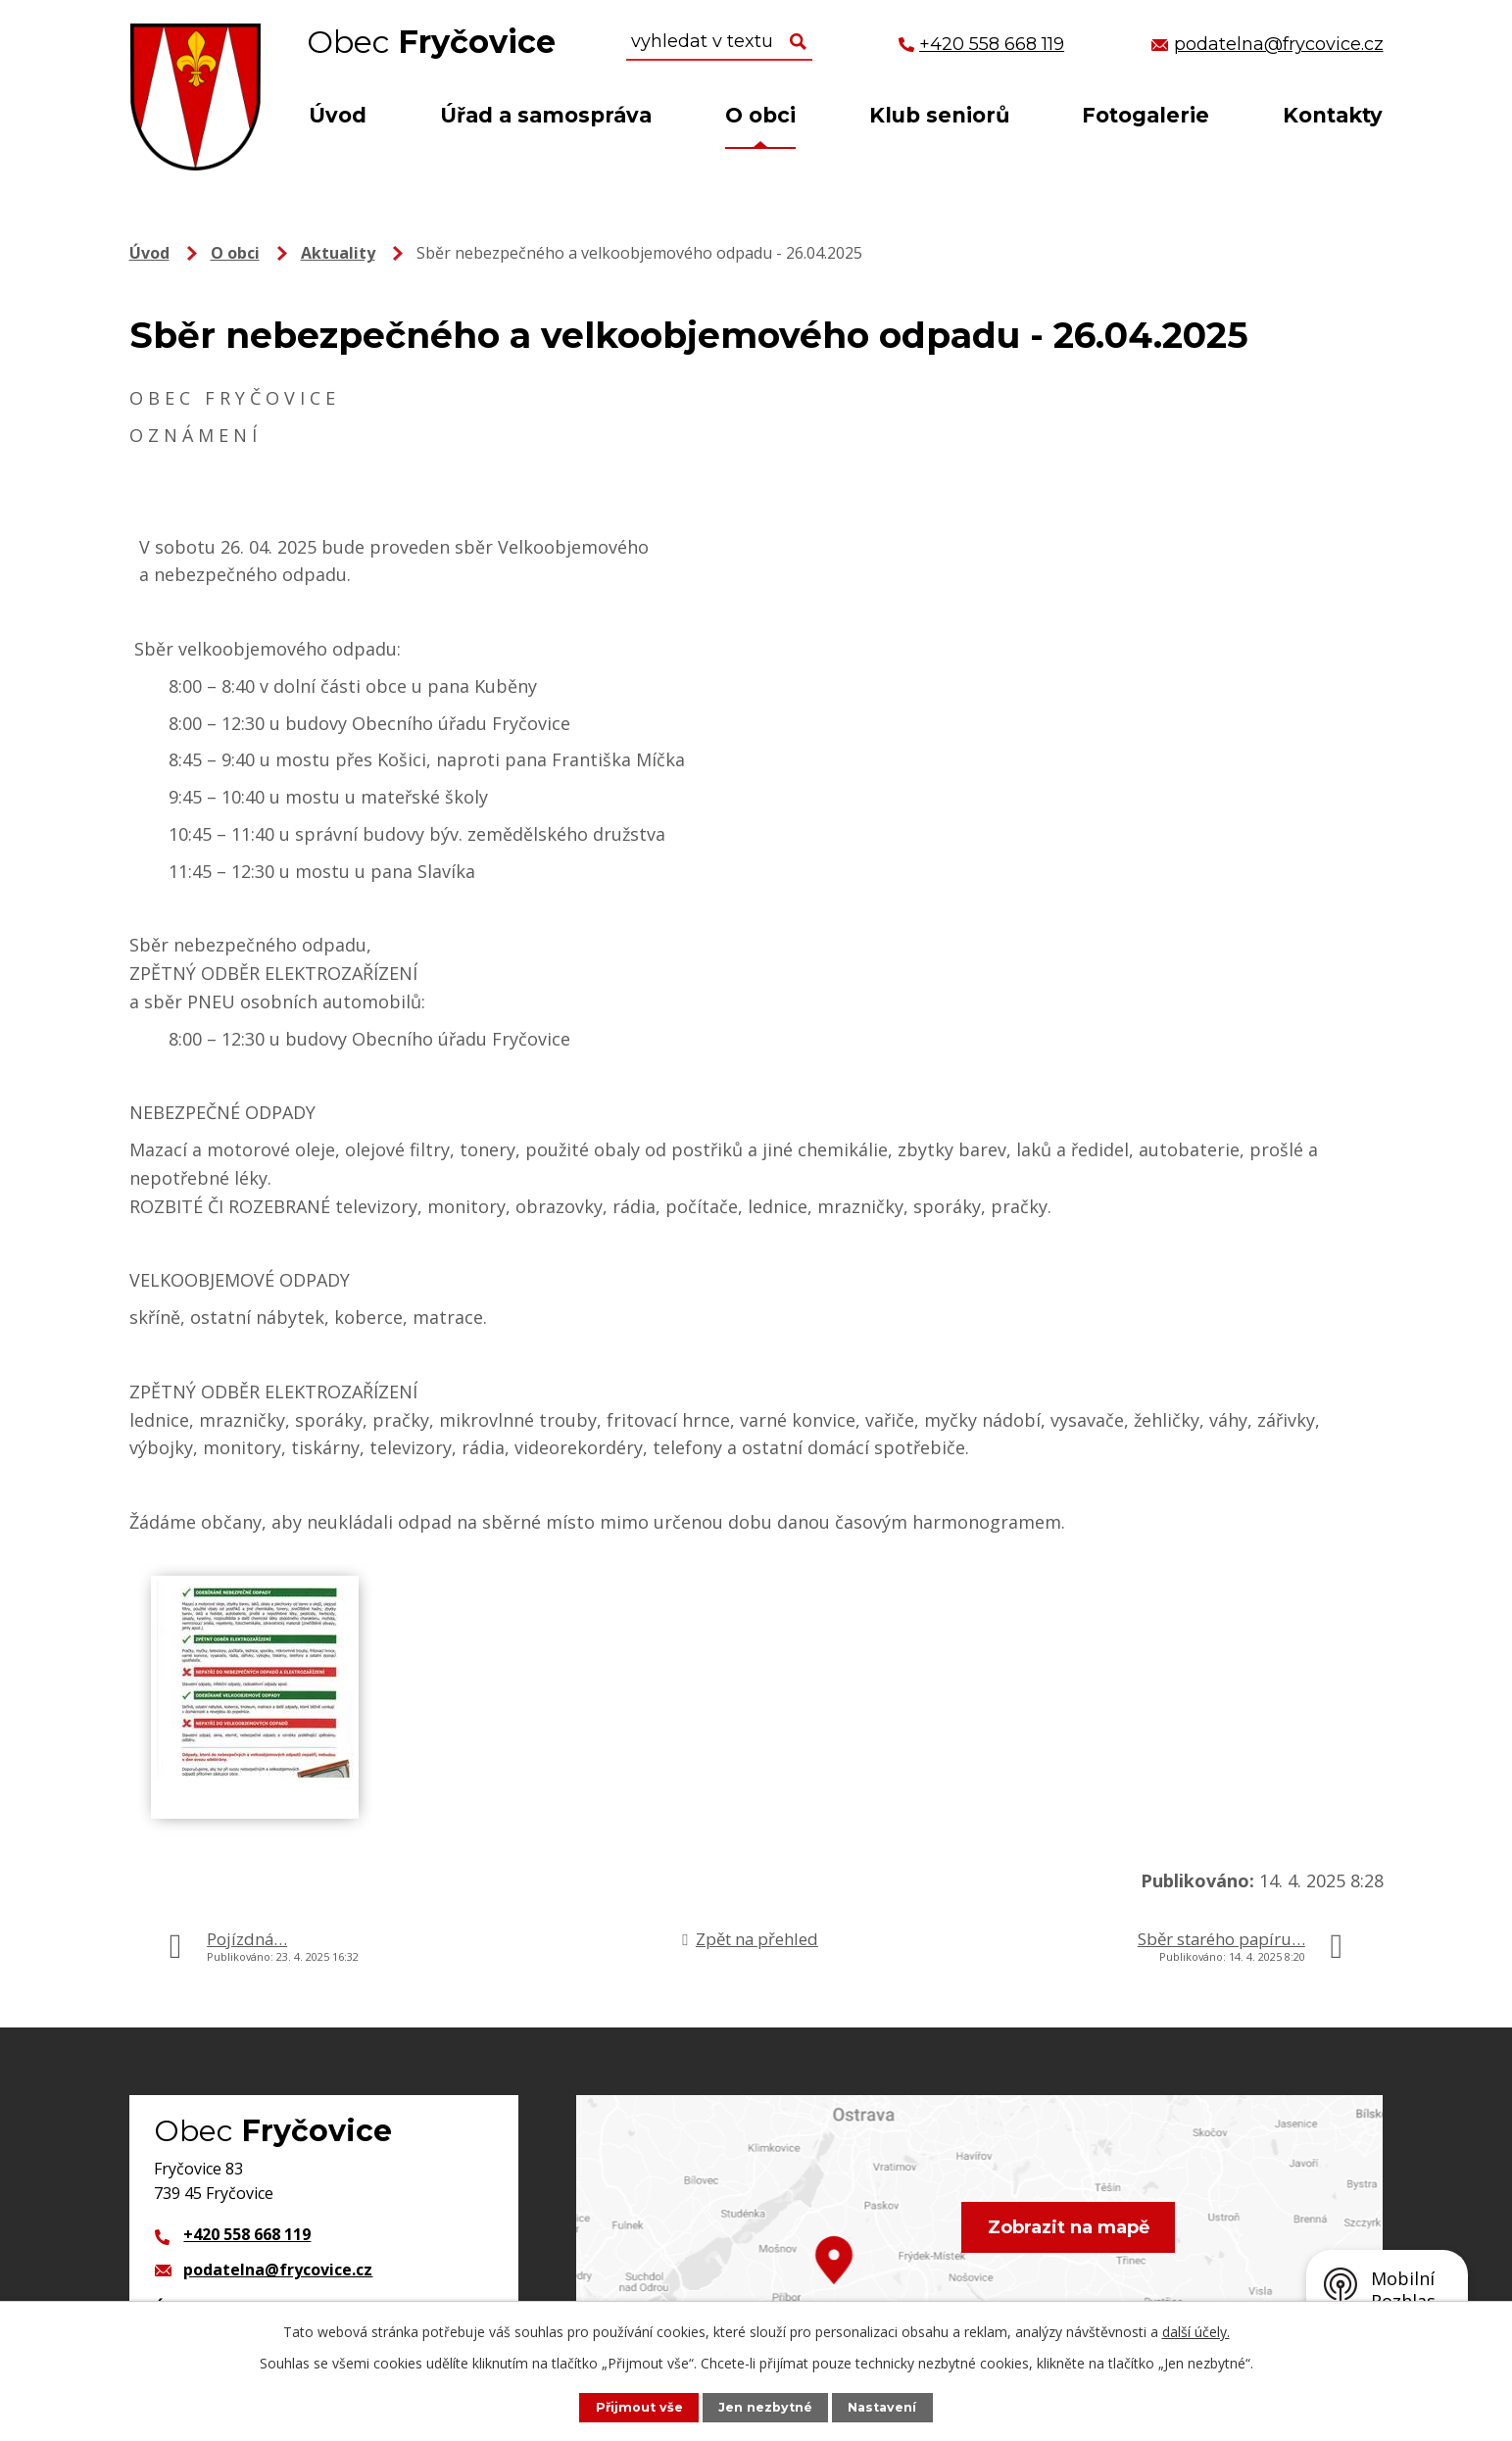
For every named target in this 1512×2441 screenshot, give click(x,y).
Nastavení (882, 2407)
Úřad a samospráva (546, 115)
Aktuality (338, 253)
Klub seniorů (939, 115)
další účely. (1196, 2331)
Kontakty (1333, 115)
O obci (760, 115)
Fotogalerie (1145, 115)
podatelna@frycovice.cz (277, 2269)
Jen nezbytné (765, 2407)
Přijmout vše (639, 2407)
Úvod (337, 115)
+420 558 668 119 (247, 2234)
